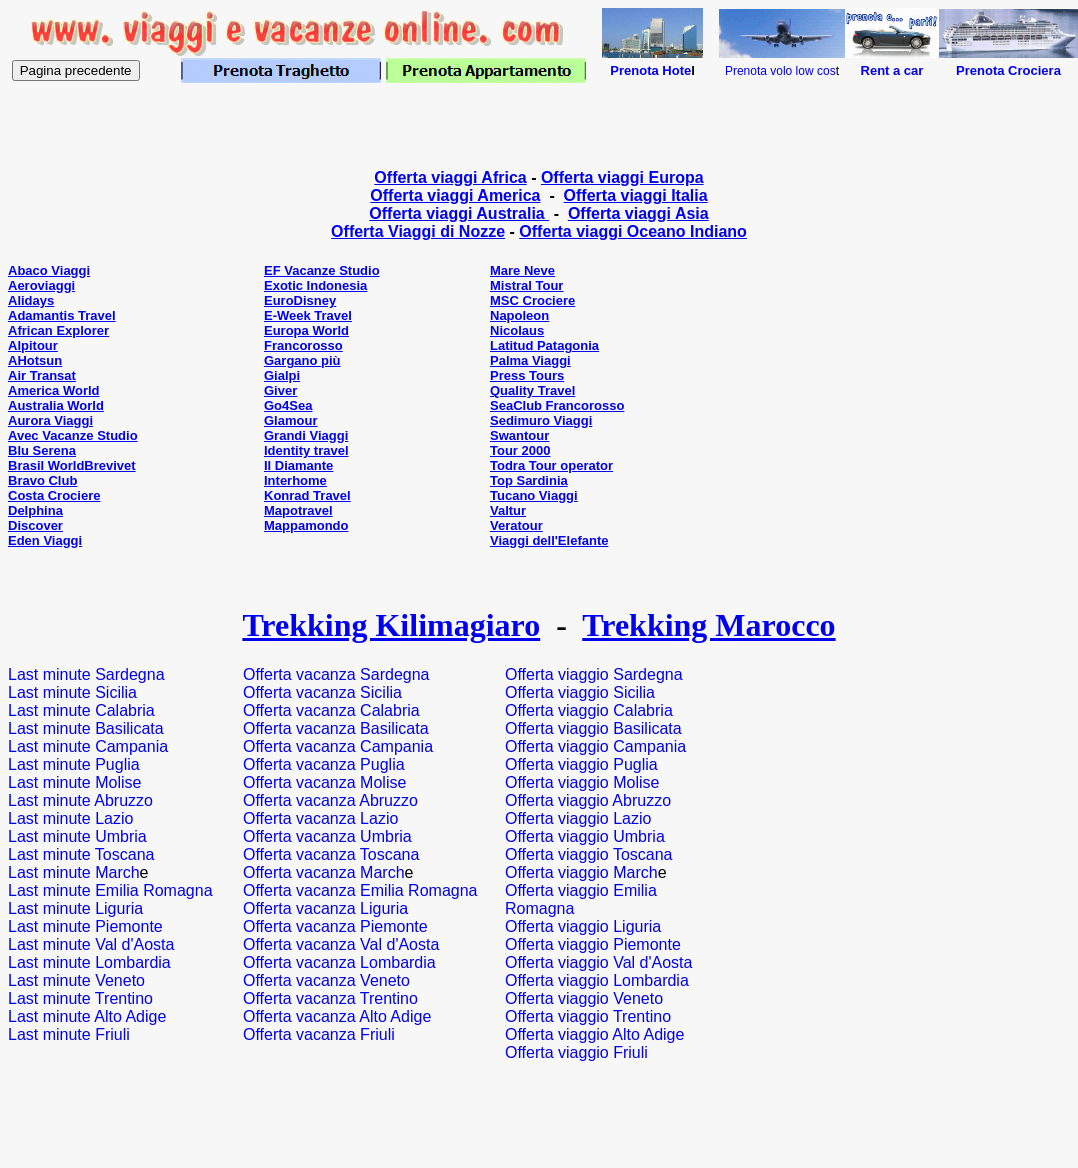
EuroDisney (300, 300)
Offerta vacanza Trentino (330, 998)
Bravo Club (42, 480)
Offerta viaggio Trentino (588, 1016)
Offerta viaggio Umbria (585, 836)
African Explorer (58, 330)
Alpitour (33, 345)
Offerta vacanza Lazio (320, 818)
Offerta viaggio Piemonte (593, 944)
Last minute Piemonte (85, 926)
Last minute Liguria (75, 908)
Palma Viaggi (530, 360)
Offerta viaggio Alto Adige (594, 1034)
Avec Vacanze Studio (73, 435)
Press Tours (527, 375)
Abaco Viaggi (49, 270)
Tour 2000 (520, 450)
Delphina (35, 510)
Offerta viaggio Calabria (589, 710)
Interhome (295, 480)
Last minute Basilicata (86, 728)
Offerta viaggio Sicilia (580, 692)
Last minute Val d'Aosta (91, 944)
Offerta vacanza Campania (338, 746)
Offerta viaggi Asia (638, 213)
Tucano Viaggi (534, 495)
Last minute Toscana (81, 854)
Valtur (508, 510)
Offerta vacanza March (324, 872)
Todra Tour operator (551, 465)
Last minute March (74, 872)
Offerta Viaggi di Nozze (418, 231)
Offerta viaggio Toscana (589, 854)
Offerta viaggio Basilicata (593, 728)
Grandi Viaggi (306, 435)
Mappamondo (306, 525)
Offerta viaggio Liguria (583, 926)
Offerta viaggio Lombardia (597, 980)
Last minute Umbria (77, 836)
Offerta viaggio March (581, 872)
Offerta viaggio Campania (595, 746)
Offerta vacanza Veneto (326, 980)
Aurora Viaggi (50, 420)
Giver (280, 390)
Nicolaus (517, 330)
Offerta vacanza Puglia (324, 764)
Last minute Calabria (81, 710)
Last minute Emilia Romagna (110, 890)
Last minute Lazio (70, 818)
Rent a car (892, 70)
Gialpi (282, 375)
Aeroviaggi (41, 285)
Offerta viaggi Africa (450, 177)
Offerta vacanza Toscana (331, 854)
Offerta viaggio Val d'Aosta (598, 962)
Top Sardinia (529, 480)
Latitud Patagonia (544, 345)
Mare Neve (522, 270)
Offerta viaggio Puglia (581, 764)
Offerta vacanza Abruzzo (330, 800)
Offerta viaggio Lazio (578, 818)
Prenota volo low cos (780, 71)
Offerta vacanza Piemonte (335, 926)
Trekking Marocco (708, 625)
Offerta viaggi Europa (622, 177)
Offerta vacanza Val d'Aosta (341, 944)
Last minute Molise (74, 782)
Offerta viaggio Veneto (584, 998)
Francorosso (303, 345)
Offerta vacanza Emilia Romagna (360, 890)
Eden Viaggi (45, 540)
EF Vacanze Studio (322, 270)
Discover (35, 525)
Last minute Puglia (74, 764)
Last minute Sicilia (72, 692)
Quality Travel (532, 390)
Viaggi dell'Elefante (549, 540)
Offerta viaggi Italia (636, 195)
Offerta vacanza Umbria (327, 836)
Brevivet (109, 465)
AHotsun (35, 360)
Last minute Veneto (76, 980)
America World (54, 390)
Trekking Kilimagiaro (391, 625)
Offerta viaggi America (455, 195)
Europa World (306, 330)
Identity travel (306, 450)
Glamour (290, 420)
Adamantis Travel (62, 315)
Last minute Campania (88, 746)
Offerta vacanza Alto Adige (337, 1016)
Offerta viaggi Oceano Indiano (633, 231)
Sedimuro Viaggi (541, 420)
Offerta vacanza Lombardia (339, 962)
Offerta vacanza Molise (324, 782)
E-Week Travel (308, 315)
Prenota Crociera (1008, 70)
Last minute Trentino (80, 998)
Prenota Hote (650, 70)
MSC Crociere (532, 300)
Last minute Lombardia (89, 962)
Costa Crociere (54, 495)
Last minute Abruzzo (80, 800)
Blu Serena (42, 450)
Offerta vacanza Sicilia (322, 692)
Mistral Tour (526, 285)
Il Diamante (298, 465)
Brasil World (46, 465)
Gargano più (302, 360)
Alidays (31, 300)
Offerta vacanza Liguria (325, 908)
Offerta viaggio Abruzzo (588, 800)
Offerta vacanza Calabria (331, 710)
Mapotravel (298, 510)
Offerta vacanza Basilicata (336, 728)
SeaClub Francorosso (557, 405)
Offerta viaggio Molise (582, 782)
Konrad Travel (307, 495)
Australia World (56, 405)
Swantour (519, 435)
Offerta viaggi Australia (459, 213)
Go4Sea (288, 405)
